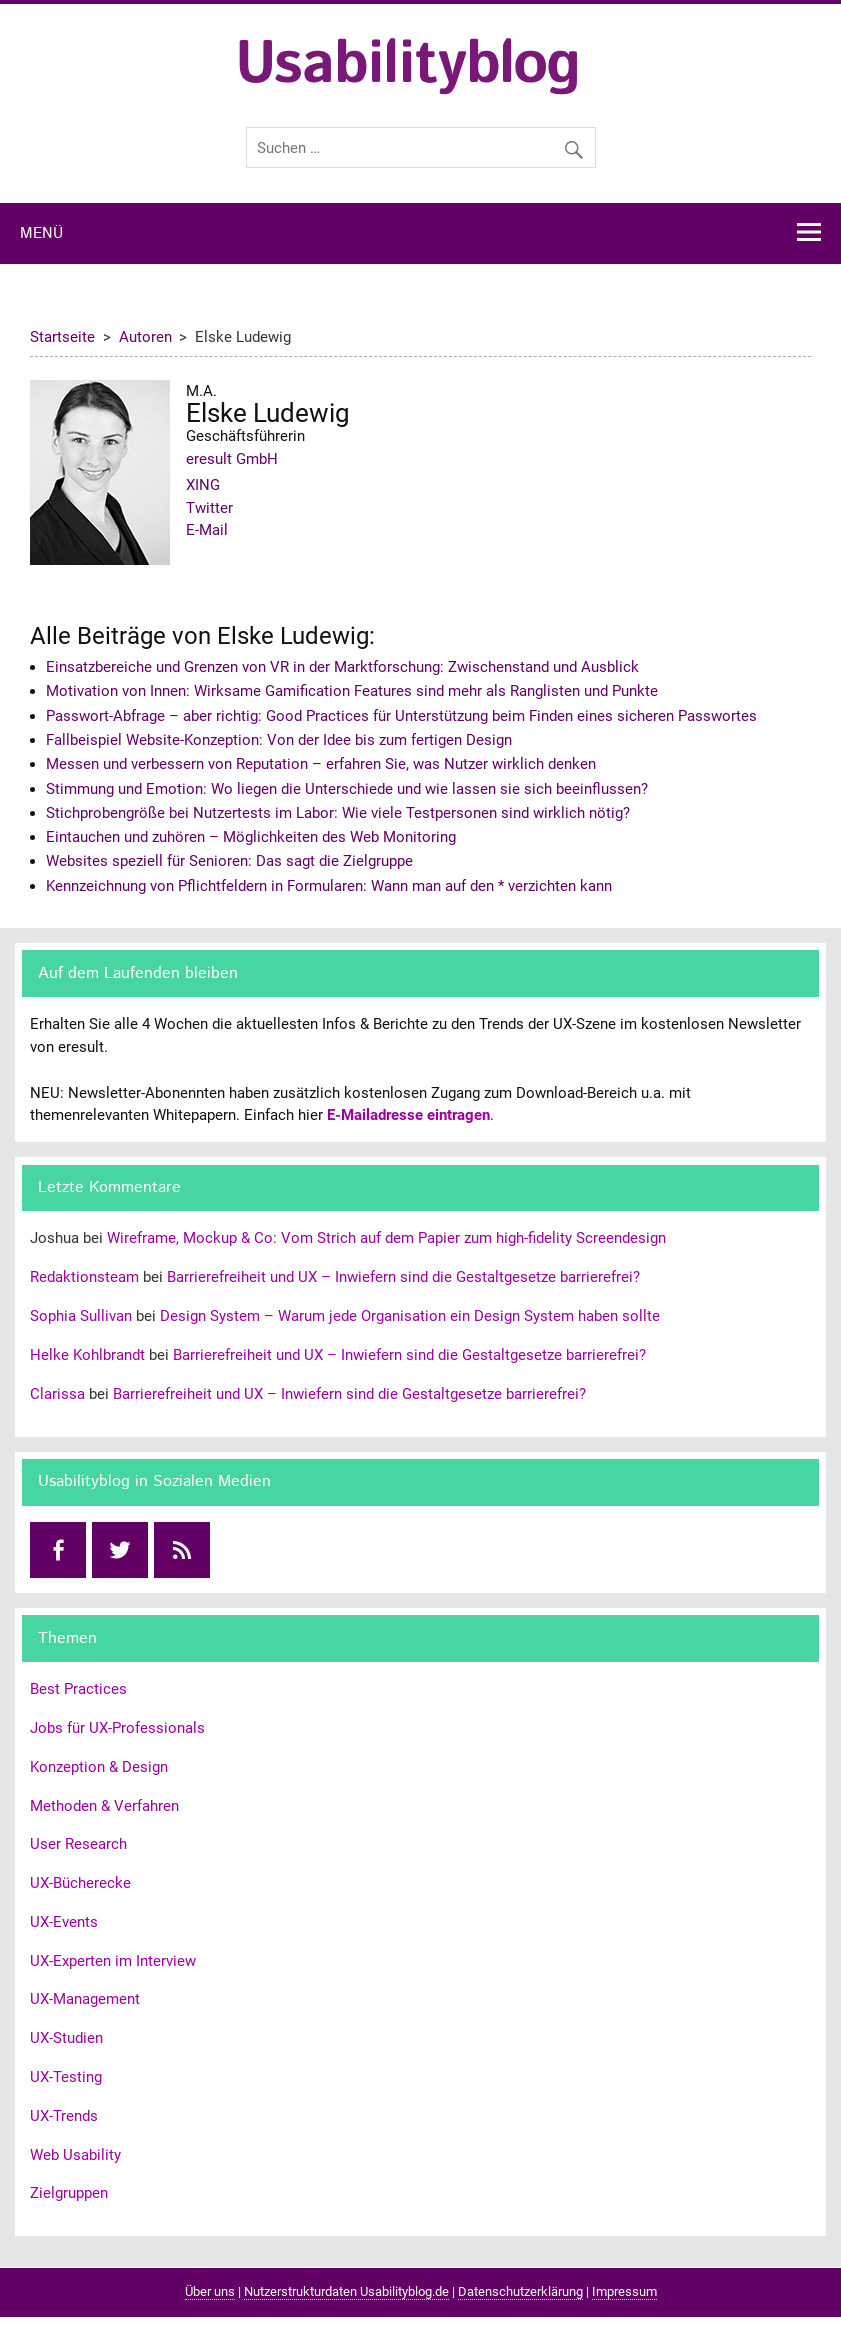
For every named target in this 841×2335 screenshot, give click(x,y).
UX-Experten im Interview (113, 1961)
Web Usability (75, 2155)
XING (203, 485)
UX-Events (64, 1922)
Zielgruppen (69, 2193)
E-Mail (207, 530)
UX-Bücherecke (80, 1883)
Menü (41, 234)
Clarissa (57, 1394)
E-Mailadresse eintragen (408, 1115)
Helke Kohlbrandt (87, 1355)
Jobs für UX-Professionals (117, 1728)
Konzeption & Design (99, 1767)
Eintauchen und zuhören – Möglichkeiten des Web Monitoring (251, 837)
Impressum (624, 2291)
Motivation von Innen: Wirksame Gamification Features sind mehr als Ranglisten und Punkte (352, 691)
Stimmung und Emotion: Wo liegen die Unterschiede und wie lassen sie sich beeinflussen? (347, 789)
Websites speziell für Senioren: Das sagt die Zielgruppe (229, 861)
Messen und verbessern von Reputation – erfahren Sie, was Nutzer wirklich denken (321, 764)
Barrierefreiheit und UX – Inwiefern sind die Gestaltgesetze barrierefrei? (403, 1277)
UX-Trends (64, 2116)
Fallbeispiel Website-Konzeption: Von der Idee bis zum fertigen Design (279, 740)
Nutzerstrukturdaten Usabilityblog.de (346, 2291)
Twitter (209, 508)
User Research (78, 1844)
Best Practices (78, 1689)
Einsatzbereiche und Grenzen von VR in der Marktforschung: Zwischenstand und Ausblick (342, 667)
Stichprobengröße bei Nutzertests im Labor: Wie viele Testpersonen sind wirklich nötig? (338, 813)
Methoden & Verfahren (104, 1806)
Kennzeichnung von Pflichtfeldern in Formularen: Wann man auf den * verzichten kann (329, 886)
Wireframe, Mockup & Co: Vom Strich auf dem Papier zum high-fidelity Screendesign (386, 1238)
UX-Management (85, 1999)
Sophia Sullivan (81, 1316)
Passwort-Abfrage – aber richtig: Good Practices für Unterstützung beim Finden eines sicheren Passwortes (401, 716)
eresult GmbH (232, 459)
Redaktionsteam (84, 1277)
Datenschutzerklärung (520, 2291)
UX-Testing (66, 2077)
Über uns (210, 2291)
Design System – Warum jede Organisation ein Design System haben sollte (410, 1316)
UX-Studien (66, 2038)
